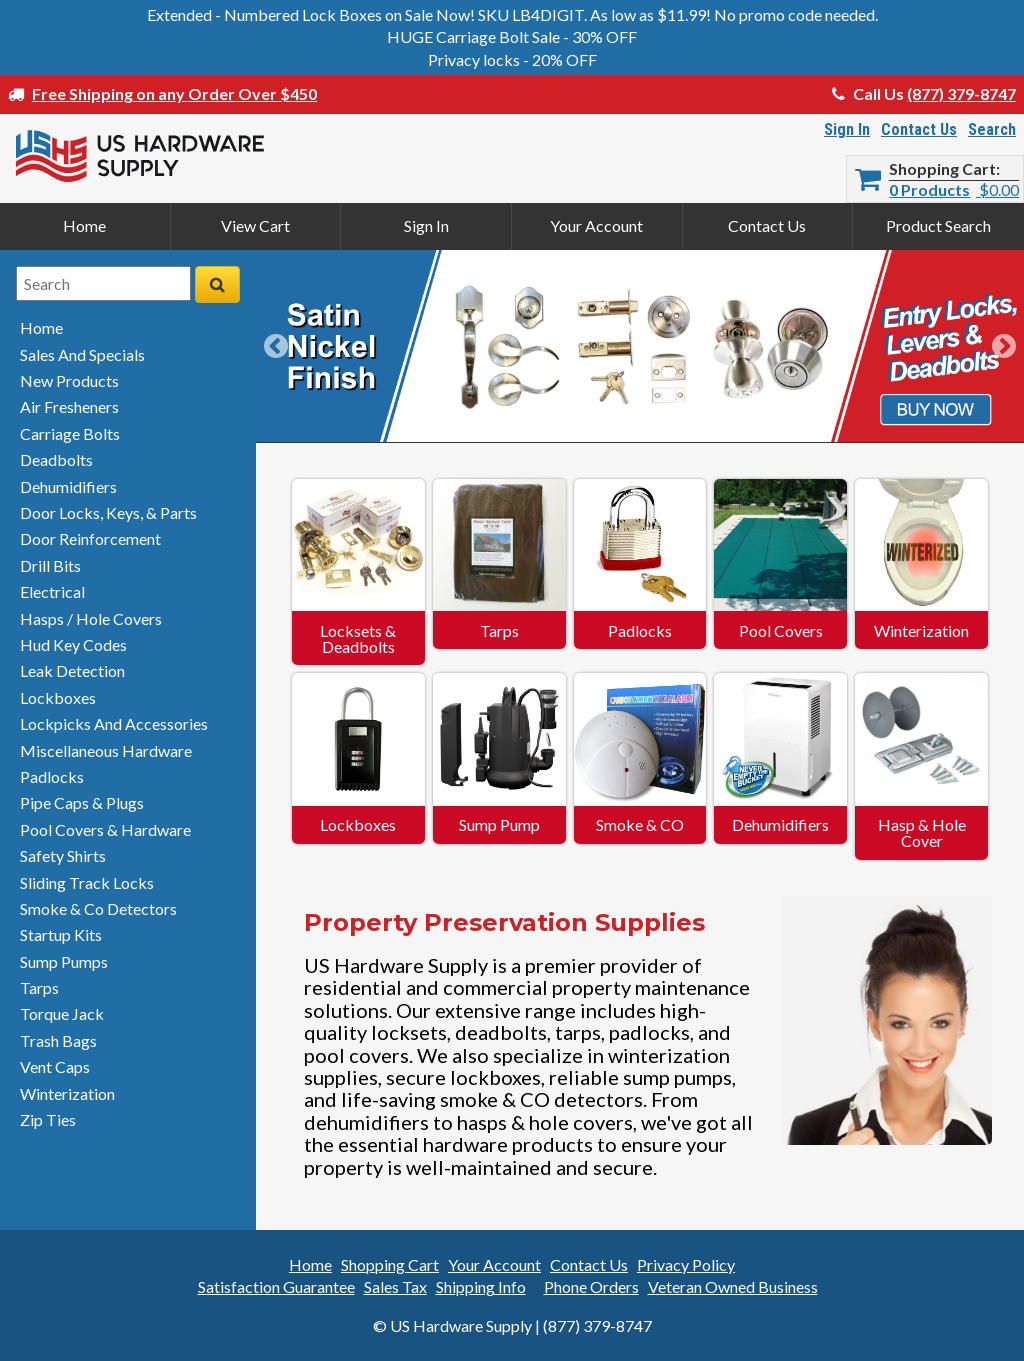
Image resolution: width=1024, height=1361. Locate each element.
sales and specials (82, 354)
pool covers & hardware (105, 829)
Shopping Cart (942, 169)
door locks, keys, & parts (108, 512)
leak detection (72, 670)
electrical (52, 591)
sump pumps (64, 961)
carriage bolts (70, 433)
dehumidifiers (68, 486)
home (41, 327)
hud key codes (73, 644)
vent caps (55, 1066)
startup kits (61, 934)
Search (992, 129)
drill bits (50, 565)
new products (69, 380)
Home (84, 225)
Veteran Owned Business (733, 1286)
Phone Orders (591, 1286)
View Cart (255, 225)
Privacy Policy (686, 1264)
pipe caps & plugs (82, 802)
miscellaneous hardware (106, 750)
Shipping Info (481, 1286)
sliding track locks (87, 882)
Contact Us (919, 129)
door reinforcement (90, 538)
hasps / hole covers (91, 618)
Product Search (938, 225)
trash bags (58, 1040)
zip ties (48, 1119)
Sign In (847, 129)
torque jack (62, 1013)
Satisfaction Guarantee (276, 1286)
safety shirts (63, 855)
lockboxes (58, 697)
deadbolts (56, 459)
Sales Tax (395, 1286)
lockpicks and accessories (114, 723)
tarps (39, 987)
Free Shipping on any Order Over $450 (174, 93)
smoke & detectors (98, 908)
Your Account (596, 225)
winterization (67, 1093)
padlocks (52, 776)
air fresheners (69, 406)
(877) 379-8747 (961, 93)
